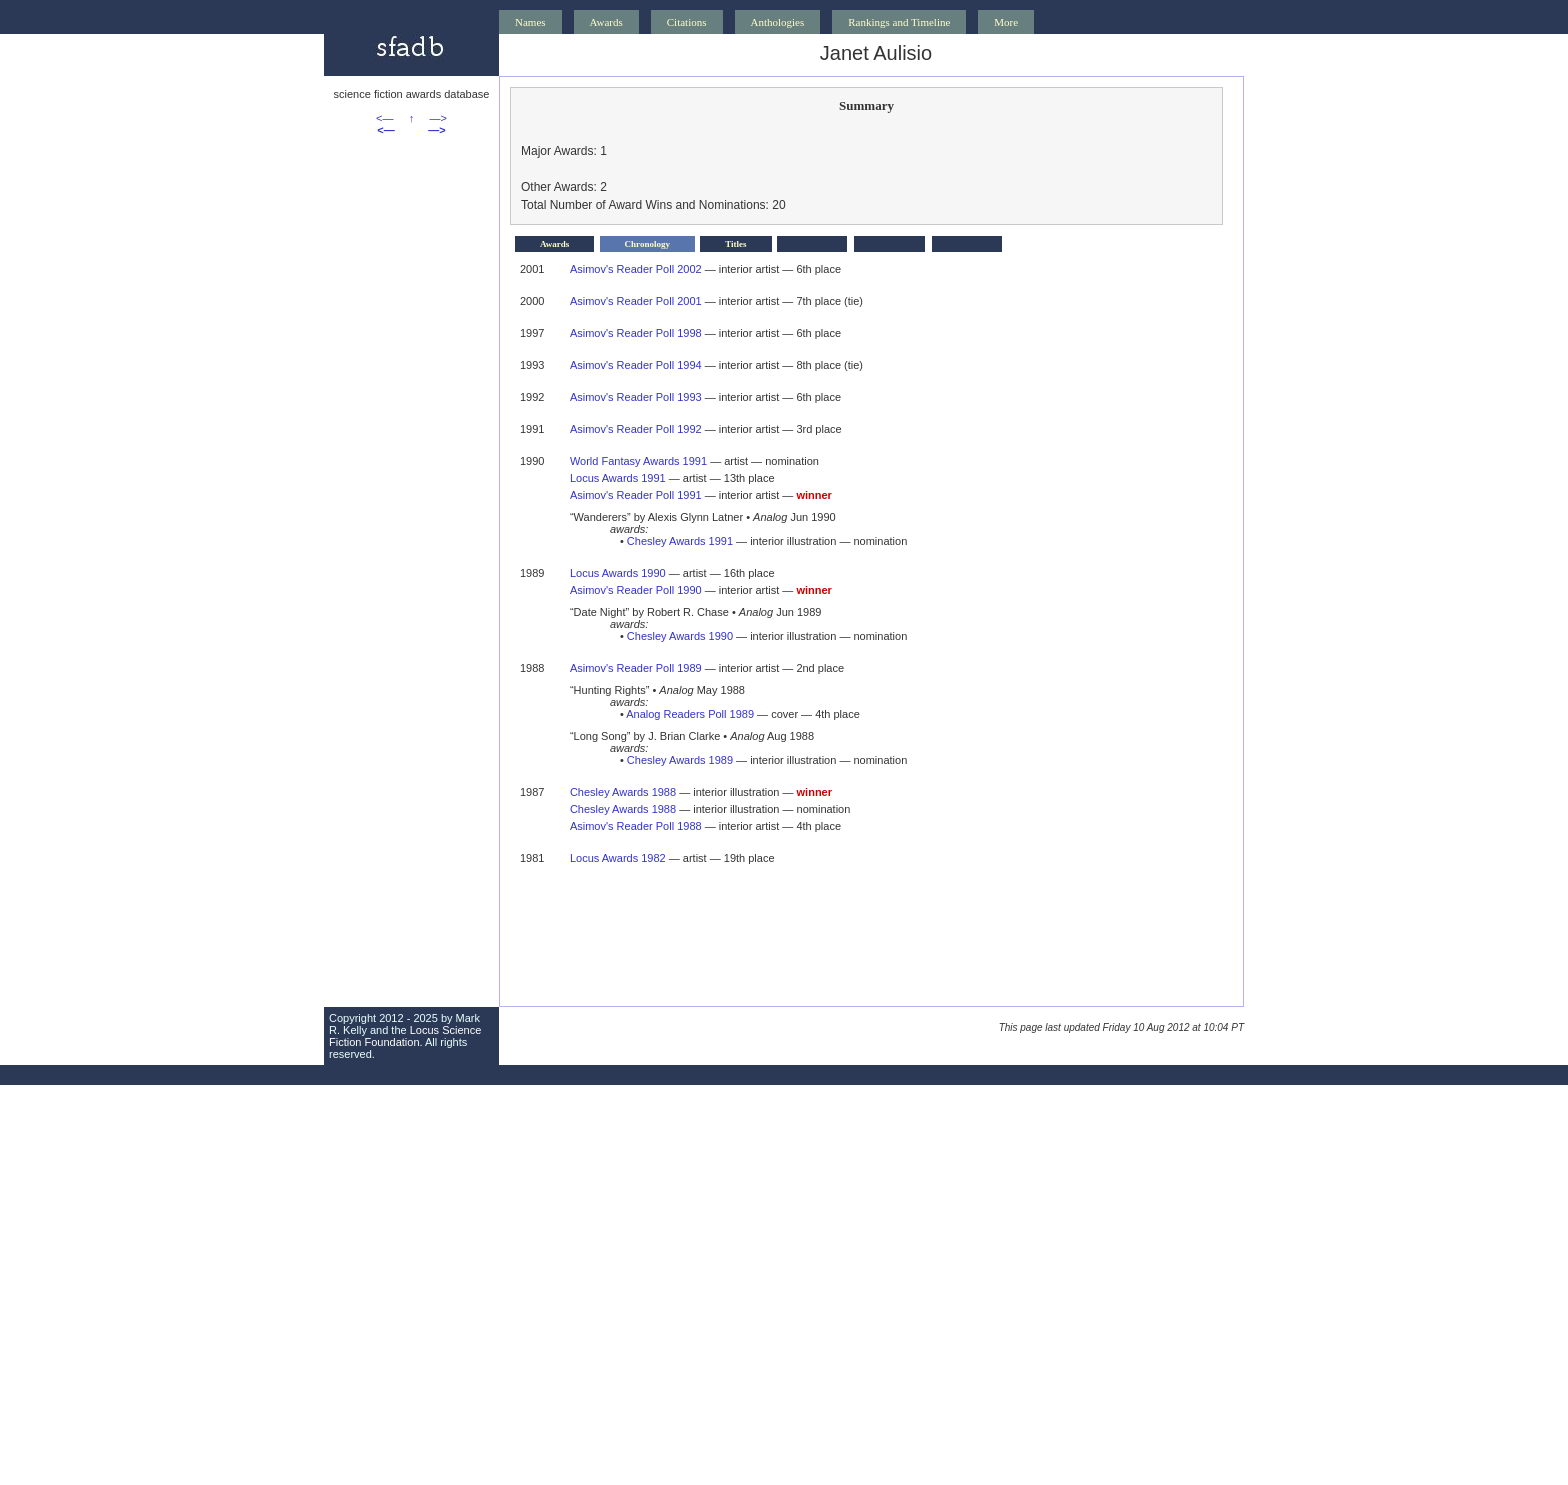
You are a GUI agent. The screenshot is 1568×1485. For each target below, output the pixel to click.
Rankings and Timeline (899, 22)
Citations (687, 22)
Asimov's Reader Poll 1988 (636, 826)
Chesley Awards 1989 (680, 760)
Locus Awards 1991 (618, 478)
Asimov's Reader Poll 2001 (636, 301)
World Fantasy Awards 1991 (638, 461)
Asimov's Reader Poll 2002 (636, 269)
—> (438, 118)
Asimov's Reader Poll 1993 (636, 397)
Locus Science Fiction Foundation (405, 1036)
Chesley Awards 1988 (623, 792)
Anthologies (778, 22)
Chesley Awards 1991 (680, 541)
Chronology (647, 244)
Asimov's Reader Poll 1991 (636, 495)
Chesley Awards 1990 (680, 636)
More (1006, 22)
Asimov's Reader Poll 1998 (636, 333)
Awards (606, 22)
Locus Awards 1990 (618, 573)
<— (384, 118)
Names (530, 22)
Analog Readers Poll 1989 (690, 714)
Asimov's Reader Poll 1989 (636, 668)
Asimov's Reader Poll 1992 (636, 429)
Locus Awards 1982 (618, 858)
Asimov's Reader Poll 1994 (636, 365)
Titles (735, 244)
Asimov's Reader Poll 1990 (636, 590)
